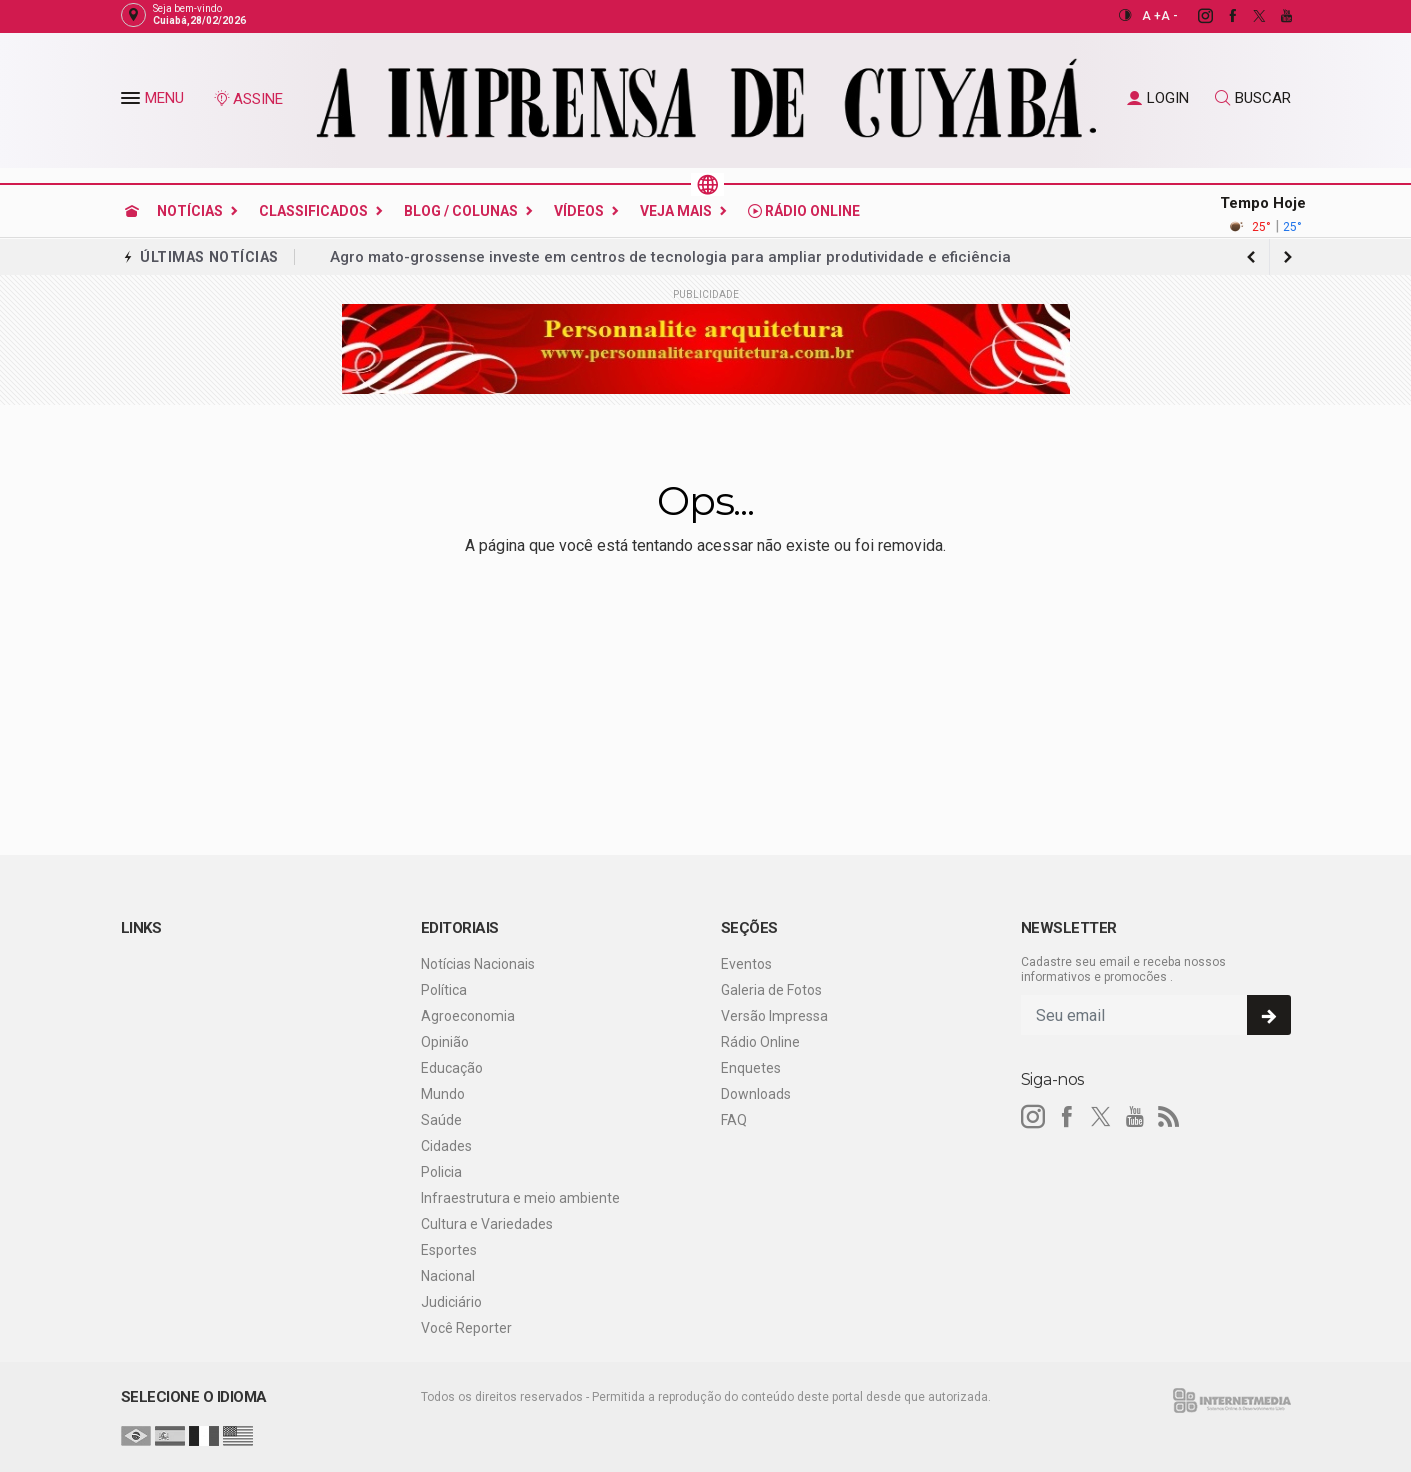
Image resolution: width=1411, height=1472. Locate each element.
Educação (452, 1068)
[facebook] (1221, 16)
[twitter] (1248, 16)
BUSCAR (1253, 98)
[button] (133, 102)
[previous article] (1288, 257)
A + (1151, 16)
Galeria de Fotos (771, 990)
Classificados (313, 211)
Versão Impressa (774, 1016)
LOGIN (1158, 98)
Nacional (448, 1276)
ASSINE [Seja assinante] (248, 99)
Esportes (449, 1250)
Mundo (443, 1094)
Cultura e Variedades (487, 1224)
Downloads (756, 1094)
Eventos (746, 964)
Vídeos (579, 211)
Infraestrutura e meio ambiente (520, 1198)
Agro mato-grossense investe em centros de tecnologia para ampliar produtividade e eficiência (670, 257)
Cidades (446, 1146)
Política (444, 990)
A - (1169, 16)
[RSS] (1169, 1117)
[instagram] (1194, 16)
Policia (441, 1172)
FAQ (734, 1120)
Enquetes (751, 1068)
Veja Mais (676, 211)
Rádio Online (804, 211)
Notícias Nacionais (478, 964)
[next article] (1252, 257)
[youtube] (1275, 16)
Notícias (190, 211)
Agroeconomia (468, 1016)
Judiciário (451, 1302)
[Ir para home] (132, 211)
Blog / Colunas (461, 211)
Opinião (445, 1042)
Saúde (441, 1120)
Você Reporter (466, 1328)
